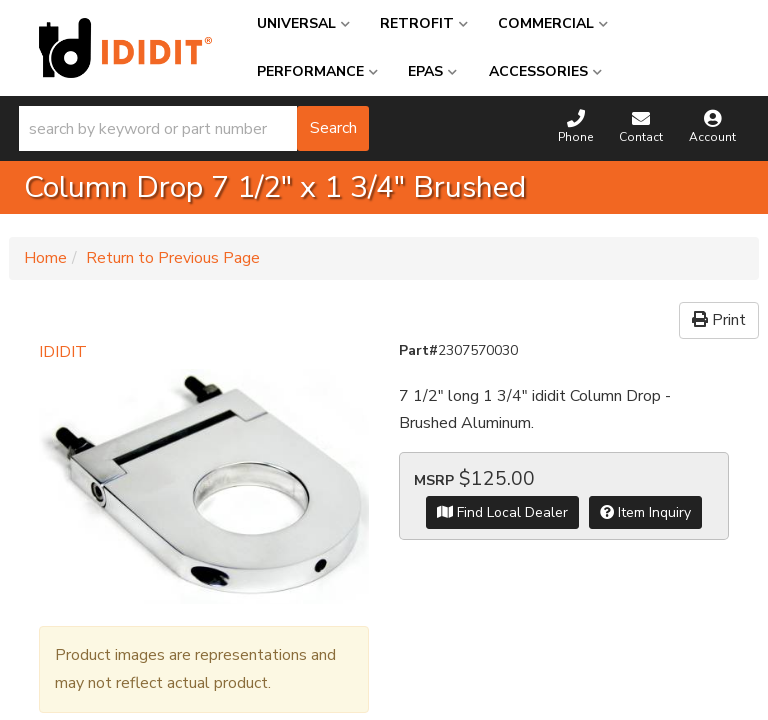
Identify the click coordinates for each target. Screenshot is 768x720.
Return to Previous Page (173, 258)
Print (719, 320)
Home (45, 258)
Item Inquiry (645, 512)
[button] (194, 128)
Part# (418, 350)
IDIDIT (63, 352)
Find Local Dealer (502, 512)
